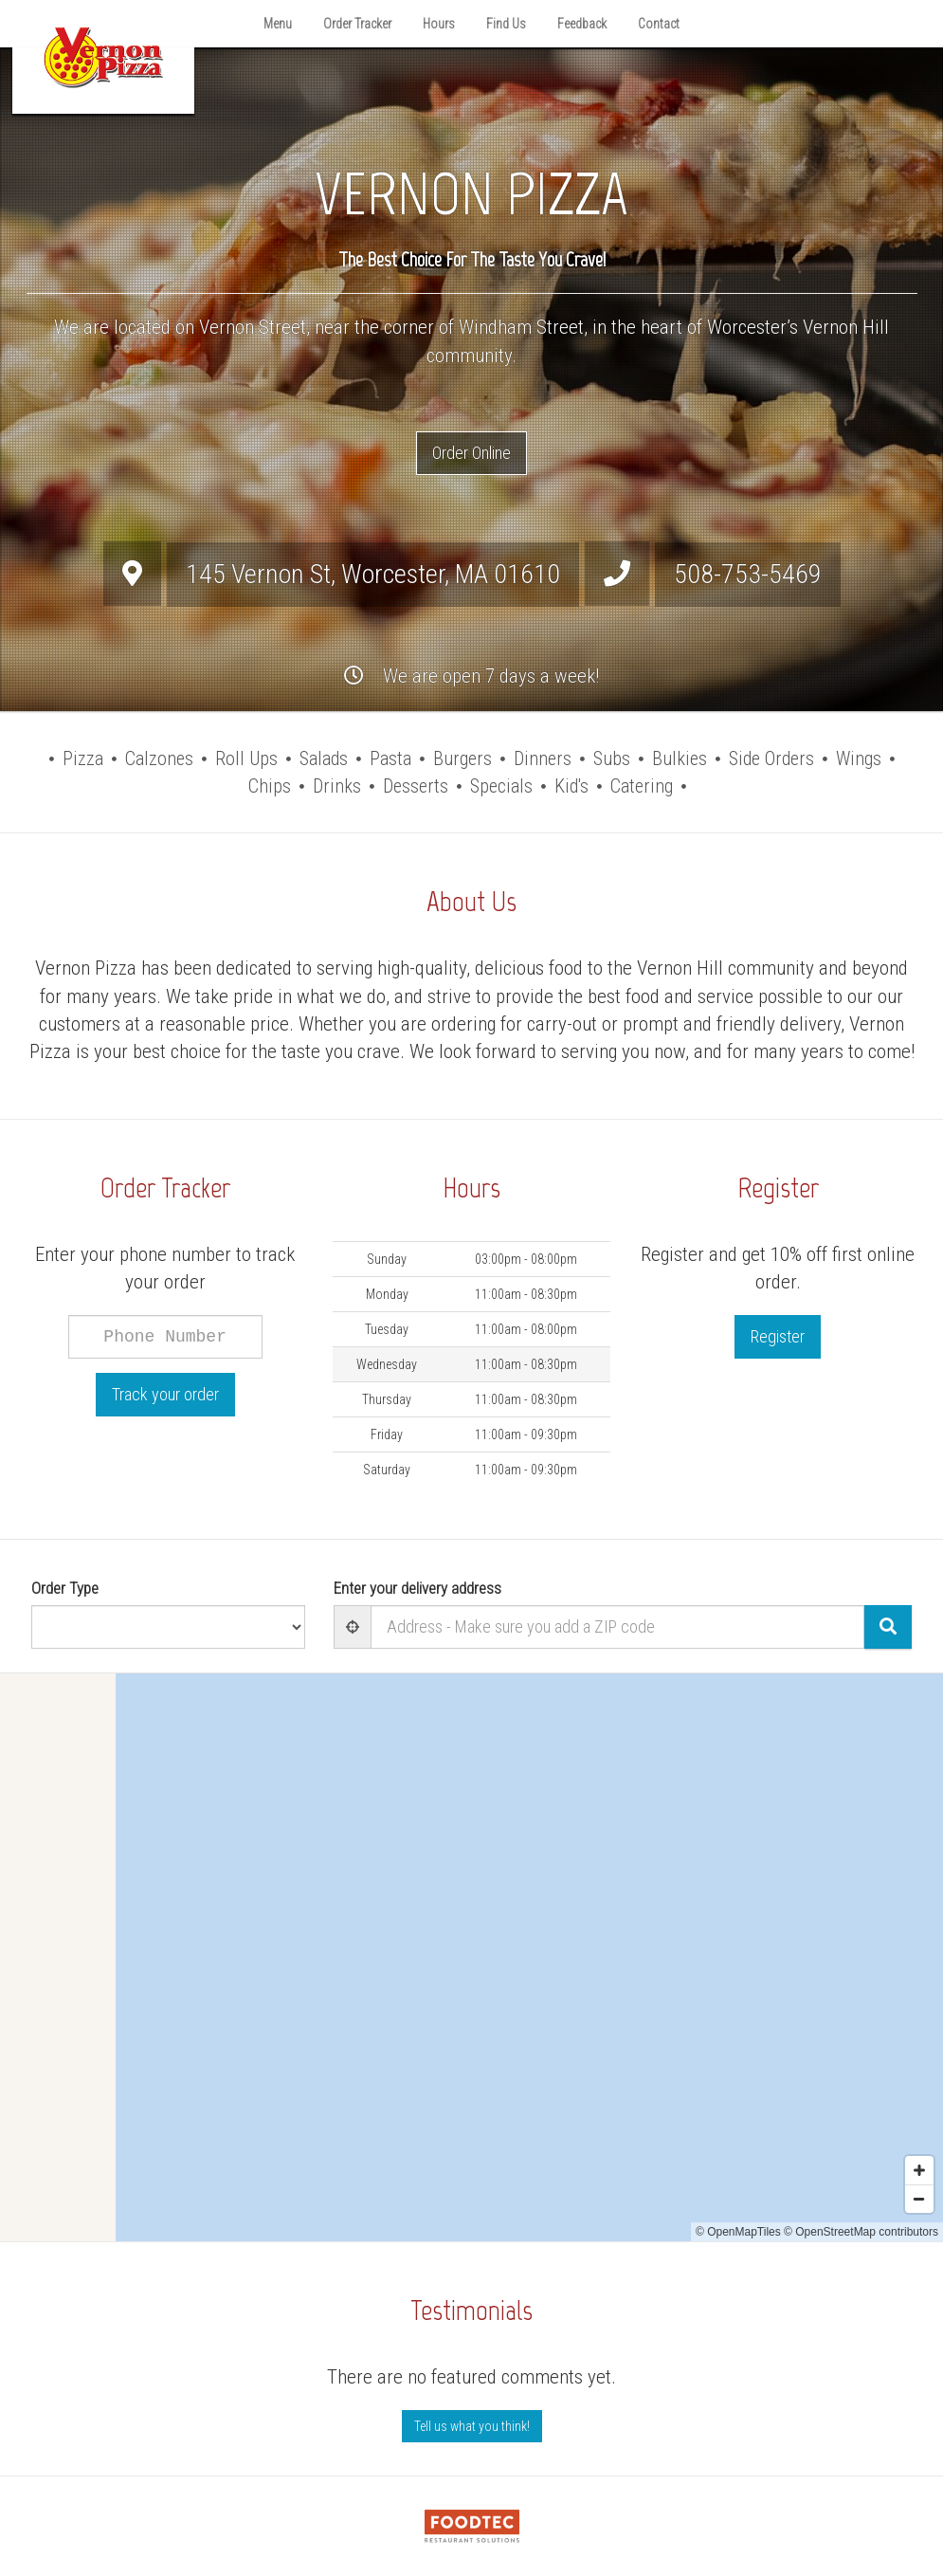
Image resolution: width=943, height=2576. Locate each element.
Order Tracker (357, 23)
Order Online (471, 453)
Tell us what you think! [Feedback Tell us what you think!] (472, 2426)
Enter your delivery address (417, 1588)
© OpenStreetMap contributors (861, 2231)
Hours (439, 23)
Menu (277, 23)
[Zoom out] (919, 2198)
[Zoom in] (919, 2170)
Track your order (165, 1394)
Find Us (506, 23)
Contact (659, 23)
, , (373, 574)
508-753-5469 (748, 574)
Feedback (582, 23)
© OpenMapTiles (738, 2231)
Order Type (65, 1588)
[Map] (471, 1957)
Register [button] (778, 1336)
